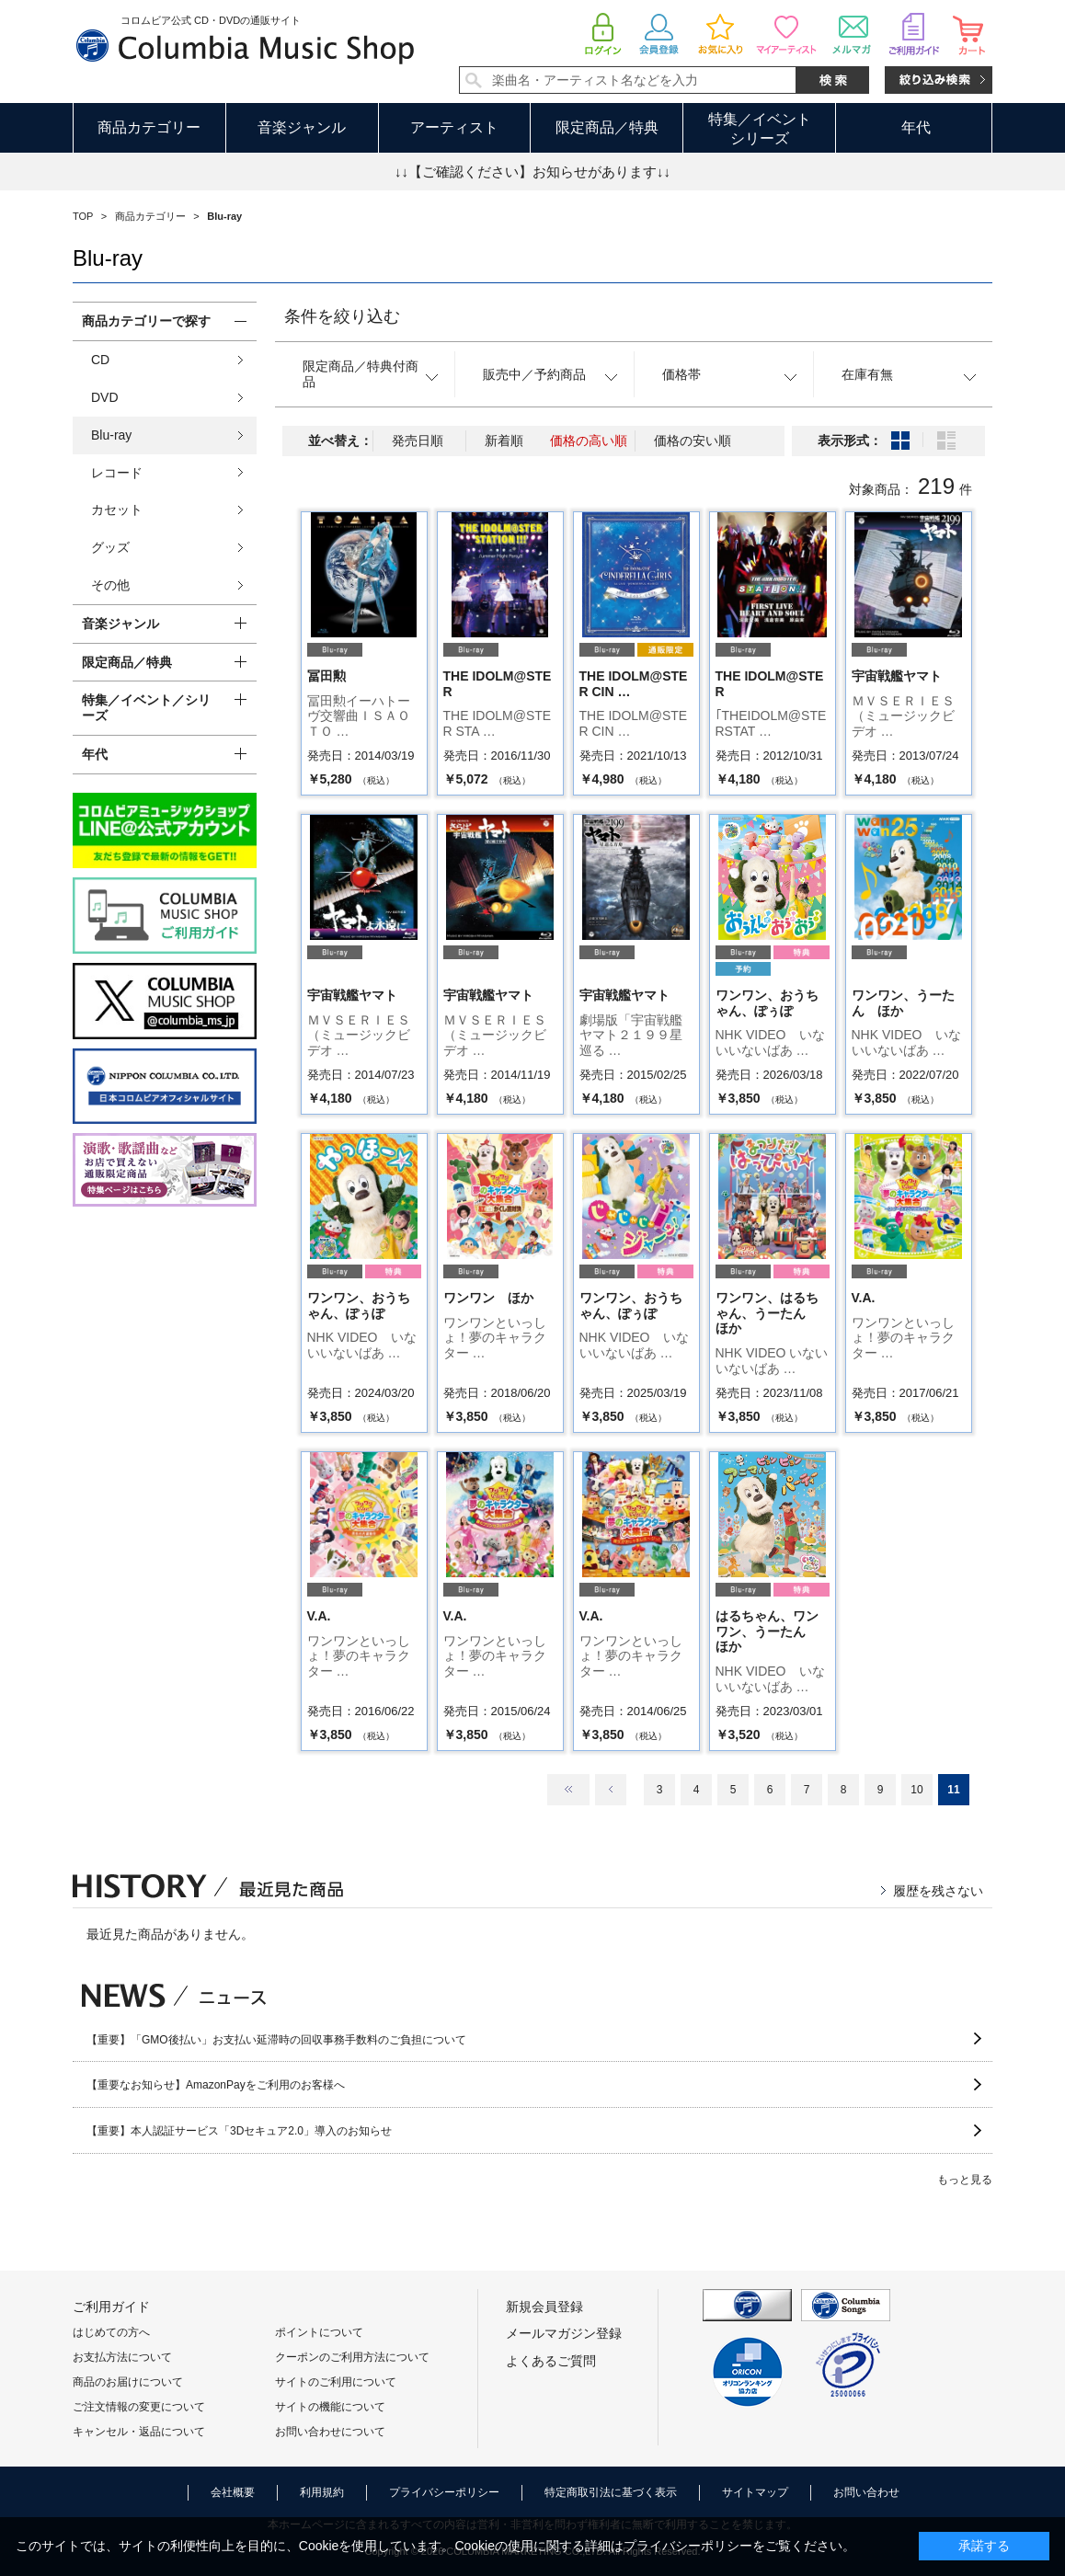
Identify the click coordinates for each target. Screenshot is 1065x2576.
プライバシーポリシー (444, 2492)
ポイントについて (319, 2332)
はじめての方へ (111, 2332)
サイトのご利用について (335, 2382)
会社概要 (233, 2492)
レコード (117, 472)
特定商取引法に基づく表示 (610, 2492)
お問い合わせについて (330, 2431)
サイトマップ (755, 2492)
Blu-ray (111, 435)
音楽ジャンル (302, 127)
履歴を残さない (938, 1890)
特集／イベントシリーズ (759, 128)
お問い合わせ (866, 2492)
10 (916, 1789)
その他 (110, 585)
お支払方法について (122, 2357)
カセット (117, 509)
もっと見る (964, 2179)
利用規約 (322, 2492)
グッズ (110, 547)
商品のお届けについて (128, 2382)
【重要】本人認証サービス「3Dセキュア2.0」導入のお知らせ (239, 2130)
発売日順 (417, 440)
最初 (568, 1789)
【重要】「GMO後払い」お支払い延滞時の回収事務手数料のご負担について (276, 2039)
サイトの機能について (330, 2406)
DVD (105, 397)
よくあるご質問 (551, 2360)
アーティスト (454, 127)
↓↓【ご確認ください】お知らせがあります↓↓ (532, 171)
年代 (916, 127)
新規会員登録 (544, 2306)
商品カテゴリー (148, 127)
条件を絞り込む (342, 316)
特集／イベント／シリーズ (146, 708)
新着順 (504, 440)
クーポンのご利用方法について (352, 2357)
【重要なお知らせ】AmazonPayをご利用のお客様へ (215, 2084)
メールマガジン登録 (564, 2333)
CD (100, 359)
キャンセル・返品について (139, 2431)
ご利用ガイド (111, 2306)
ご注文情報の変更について (139, 2406)
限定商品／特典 (606, 127)
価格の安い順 (692, 440)
